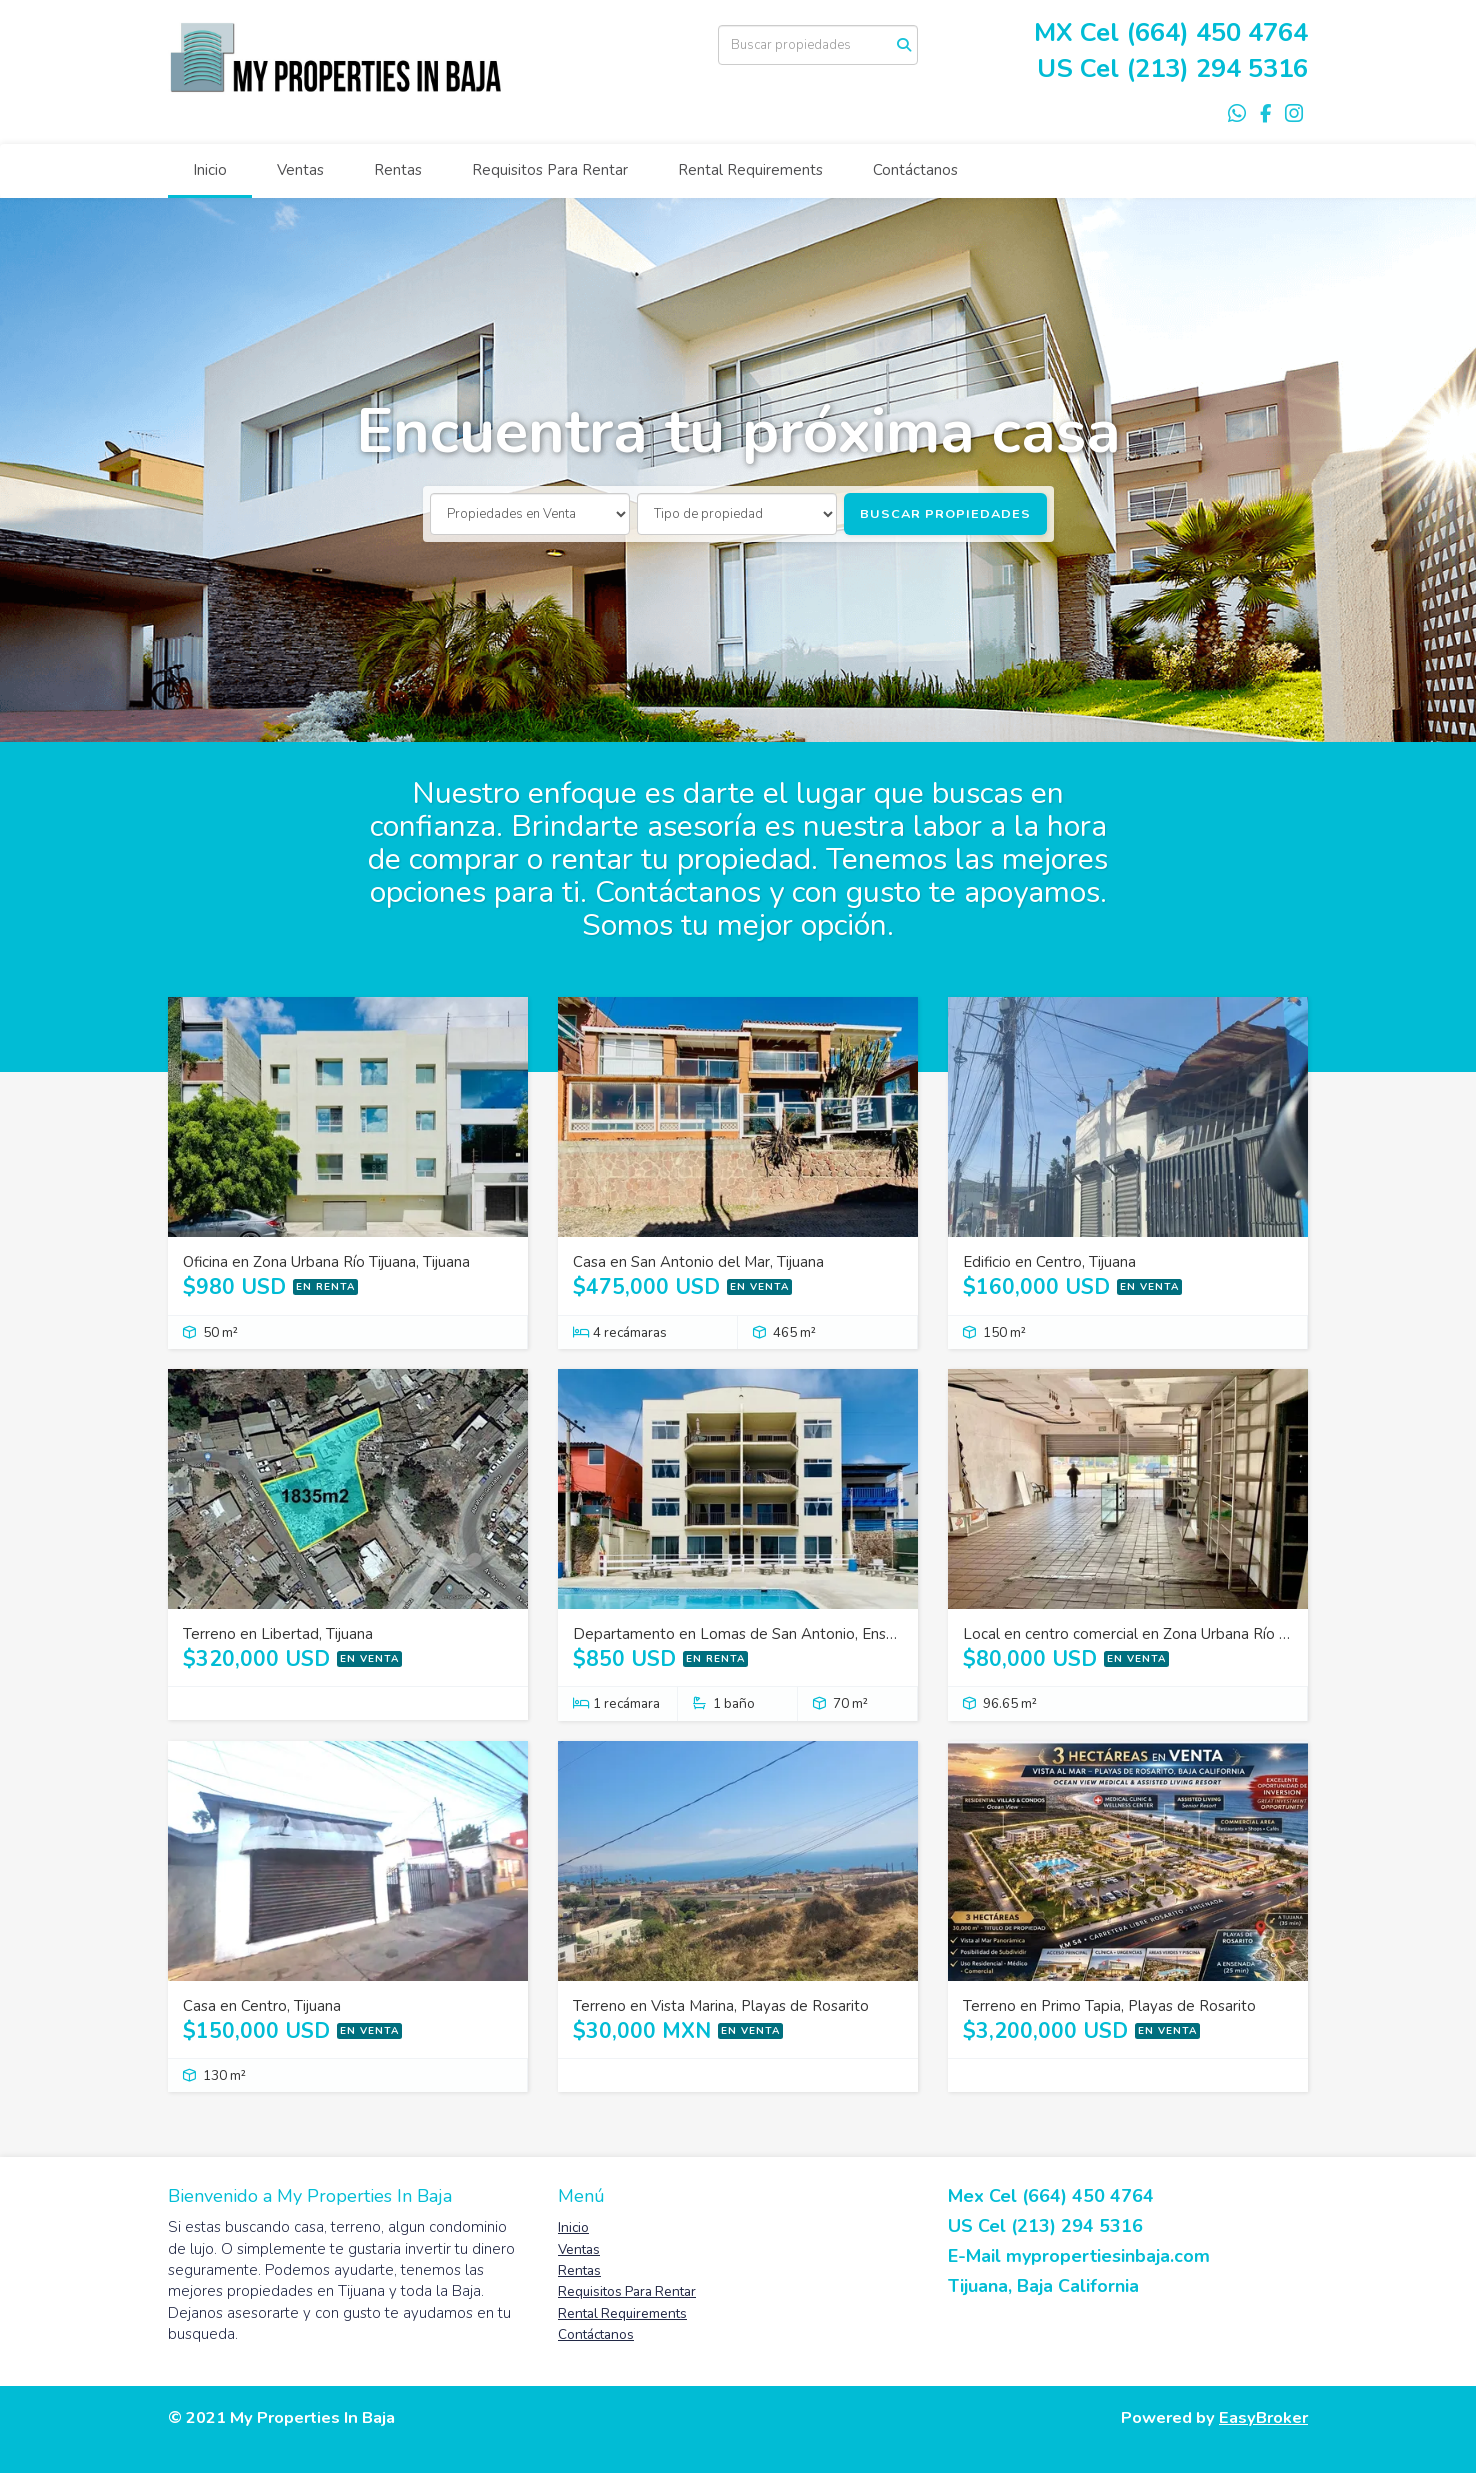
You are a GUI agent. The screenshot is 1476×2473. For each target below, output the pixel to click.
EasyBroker (1263, 2417)
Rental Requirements (750, 170)
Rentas (398, 170)
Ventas (300, 170)
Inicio (210, 170)
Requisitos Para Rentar (550, 170)
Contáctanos (915, 170)
